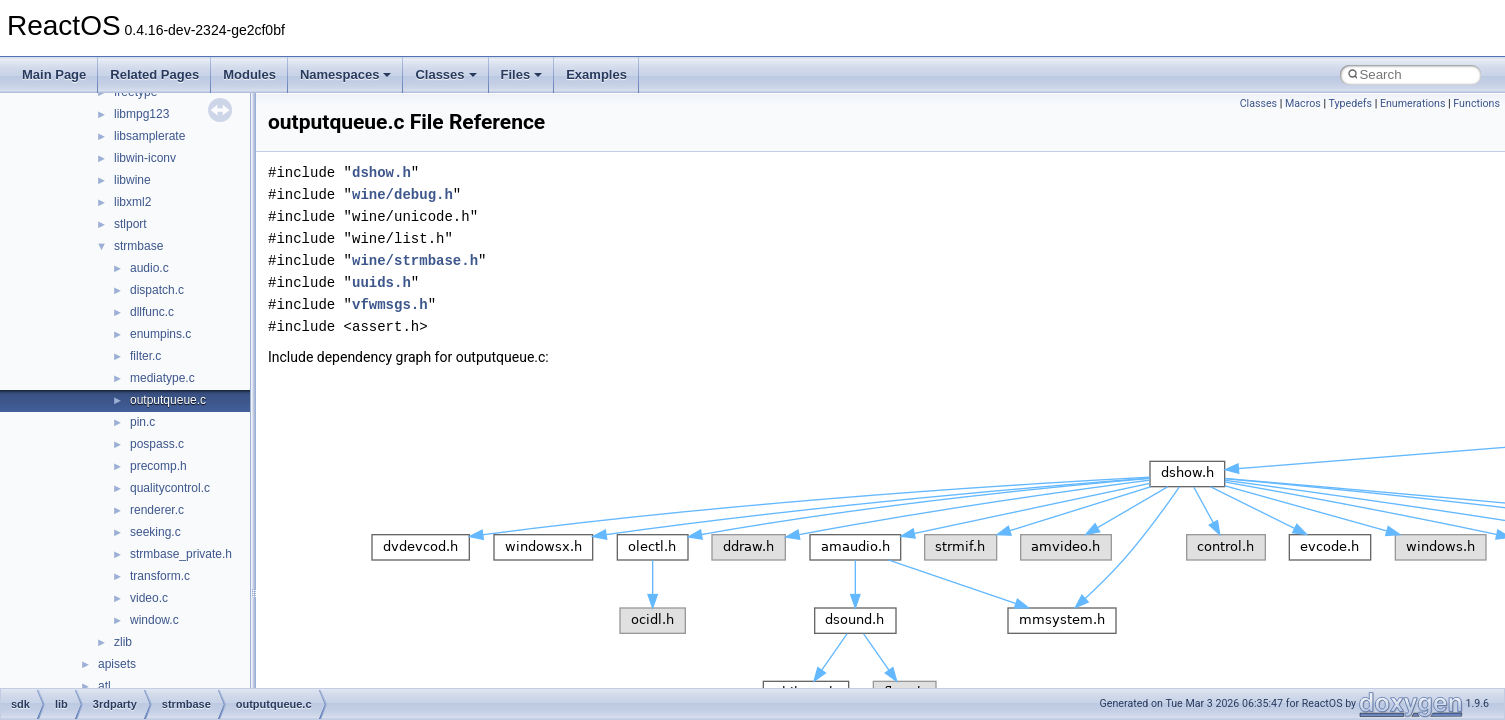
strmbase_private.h (181, 554)
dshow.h (381, 172)
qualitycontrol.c (170, 488)
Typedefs (1350, 103)
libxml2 (132, 202)
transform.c (160, 576)
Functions (1476, 103)
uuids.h (381, 282)
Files (522, 74)
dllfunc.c (152, 312)
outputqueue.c (168, 400)
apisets (117, 664)
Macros (1303, 103)
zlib (123, 642)
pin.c (142, 422)
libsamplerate (149, 136)
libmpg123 (141, 114)
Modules (249, 74)
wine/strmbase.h (415, 260)
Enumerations (1413, 103)
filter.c (145, 356)
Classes (445, 74)
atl (104, 686)
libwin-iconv (145, 158)
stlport (130, 224)
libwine (132, 180)
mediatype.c (162, 378)
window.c (154, 620)
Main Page (54, 74)
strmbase (138, 246)
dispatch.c (157, 290)
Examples (596, 74)
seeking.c (155, 532)
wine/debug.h (402, 194)
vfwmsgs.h (390, 304)
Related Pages (154, 74)
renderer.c (157, 510)
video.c (149, 598)
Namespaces (346, 74)
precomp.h (158, 466)
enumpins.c (160, 334)
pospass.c (157, 444)
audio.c (149, 268)
